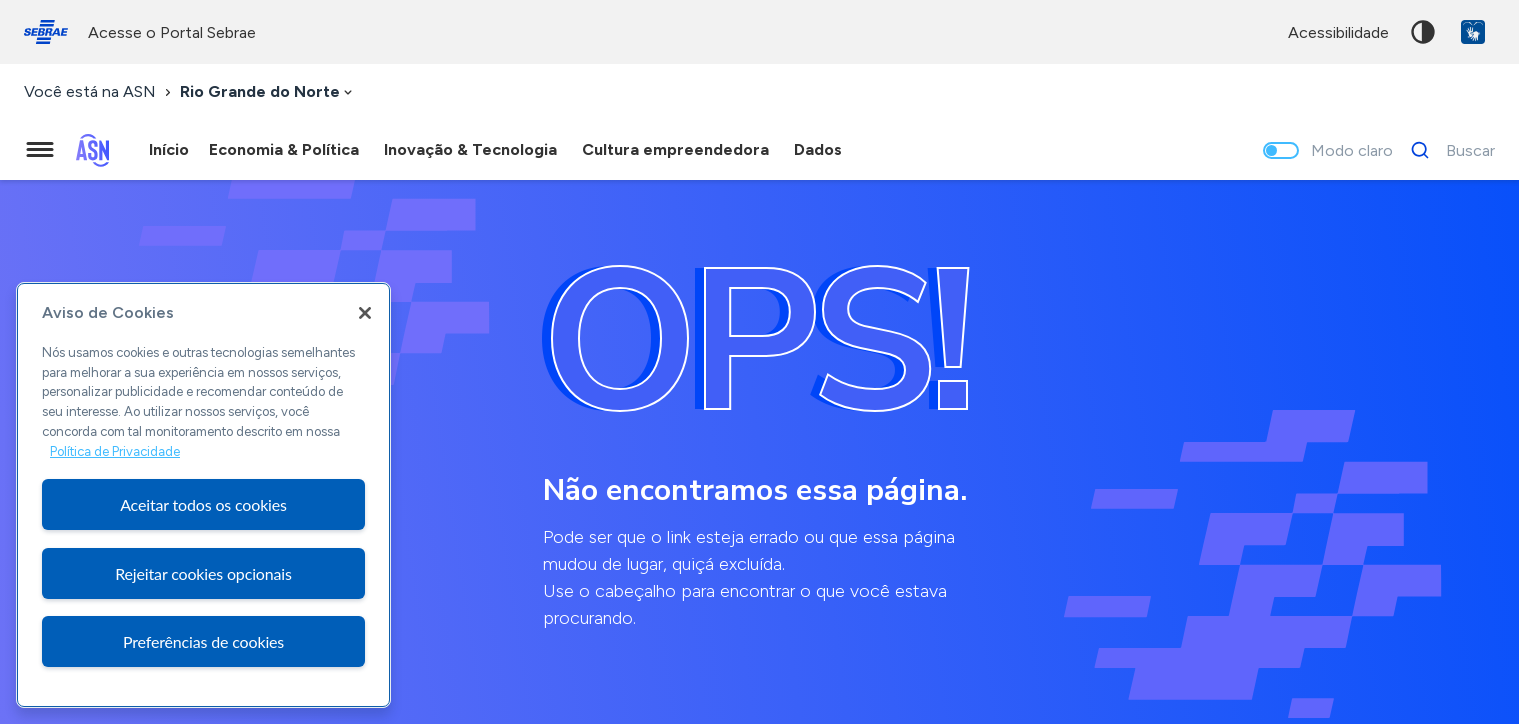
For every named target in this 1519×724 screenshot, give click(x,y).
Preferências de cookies (203, 641)
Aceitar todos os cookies (203, 504)
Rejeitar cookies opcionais (203, 573)
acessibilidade (1338, 32)
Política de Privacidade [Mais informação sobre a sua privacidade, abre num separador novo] (115, 451)
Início (169, 149)
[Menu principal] (40, 150)
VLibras (1473, 32)
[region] (203, 495)
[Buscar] (1447, 150)
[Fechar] (365, 313)
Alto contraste (1423, 32)
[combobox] (268, 92)
